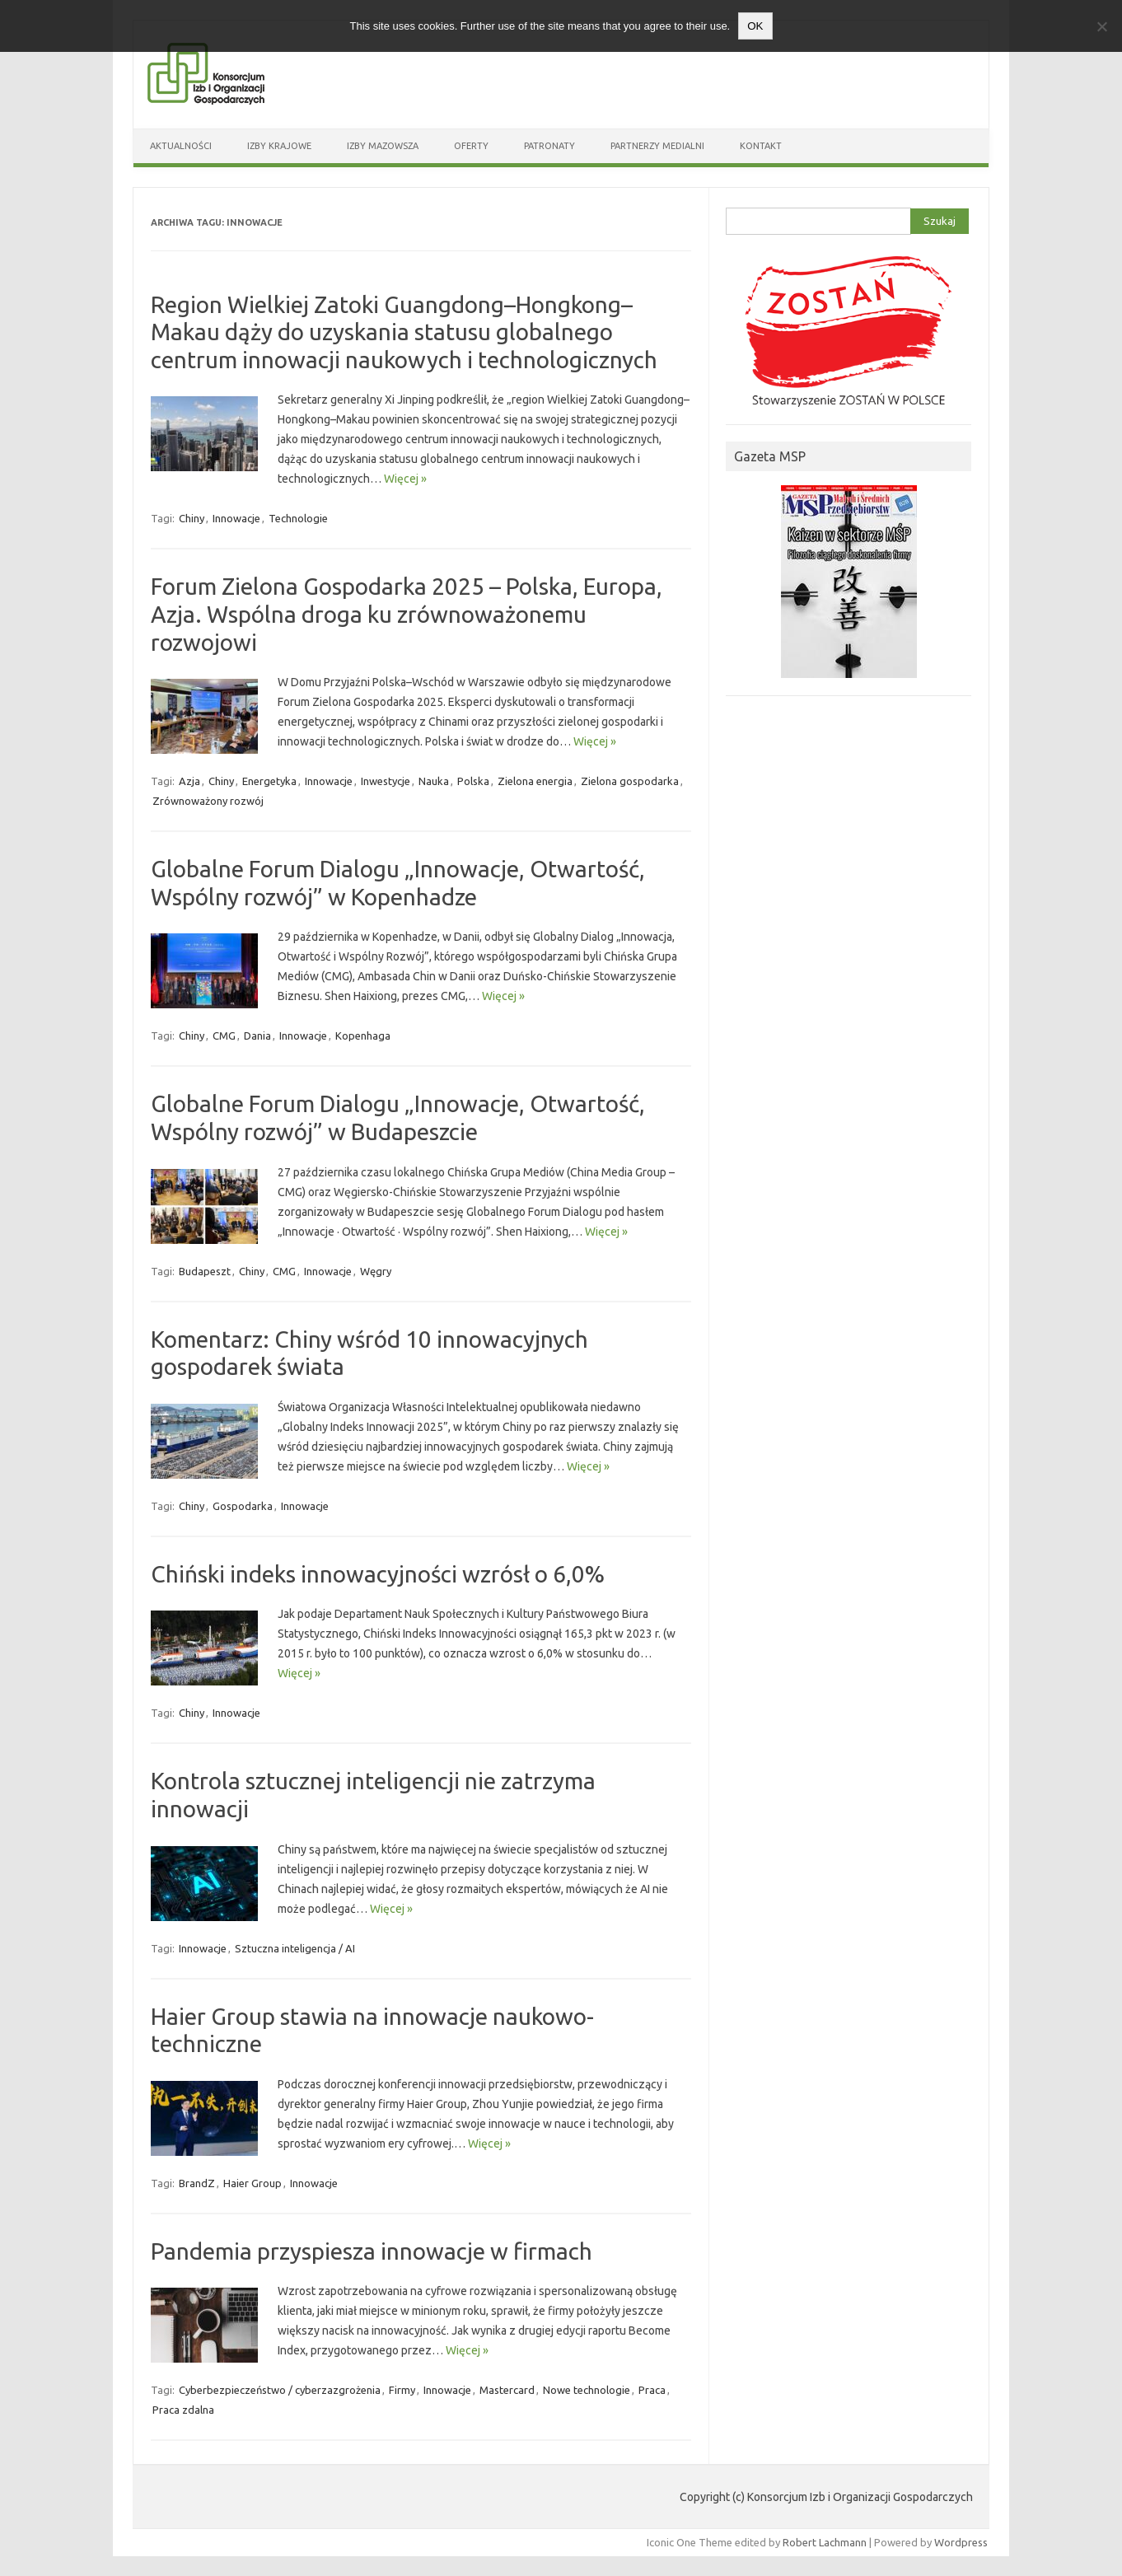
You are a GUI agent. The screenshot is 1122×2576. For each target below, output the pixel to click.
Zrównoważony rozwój (208, 800)
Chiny (191, 518)
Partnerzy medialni (657, 146)
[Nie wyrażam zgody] (1101, 26)
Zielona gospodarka (630, 781)
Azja (189, 781)
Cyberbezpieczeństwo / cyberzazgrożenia (280, 2390)
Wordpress (961, 2542)
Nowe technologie (586, 2390)
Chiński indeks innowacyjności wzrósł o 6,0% (378, 1574)
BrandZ (197, 2183)
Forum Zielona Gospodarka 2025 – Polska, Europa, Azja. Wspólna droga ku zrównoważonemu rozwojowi (406, 613)
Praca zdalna (183, 2409)
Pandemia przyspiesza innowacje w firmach (371, 2251)
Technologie (298, 518)
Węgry (375, 1271)
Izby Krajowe (279, 146)
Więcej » (405, 478)
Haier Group (252, 2183)
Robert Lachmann (825, 2542)
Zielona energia (535, 781)
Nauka (433, 781)
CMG (224, 1035)
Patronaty (549, 146)
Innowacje (236, 518)
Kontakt (761, 146)
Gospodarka (243, 1506)
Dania (257, 1035)
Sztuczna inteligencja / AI (295, 1948)
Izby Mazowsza (382, 146)
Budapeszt (205, 1271)
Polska (473, 781)
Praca (652, 2390)
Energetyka (269, 781)
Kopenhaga (362, 1035)
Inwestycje (385, 781)
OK (755, 26)
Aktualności (181, 146)
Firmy (402, 2390)
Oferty (471, 146)
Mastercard (507, 2390)
